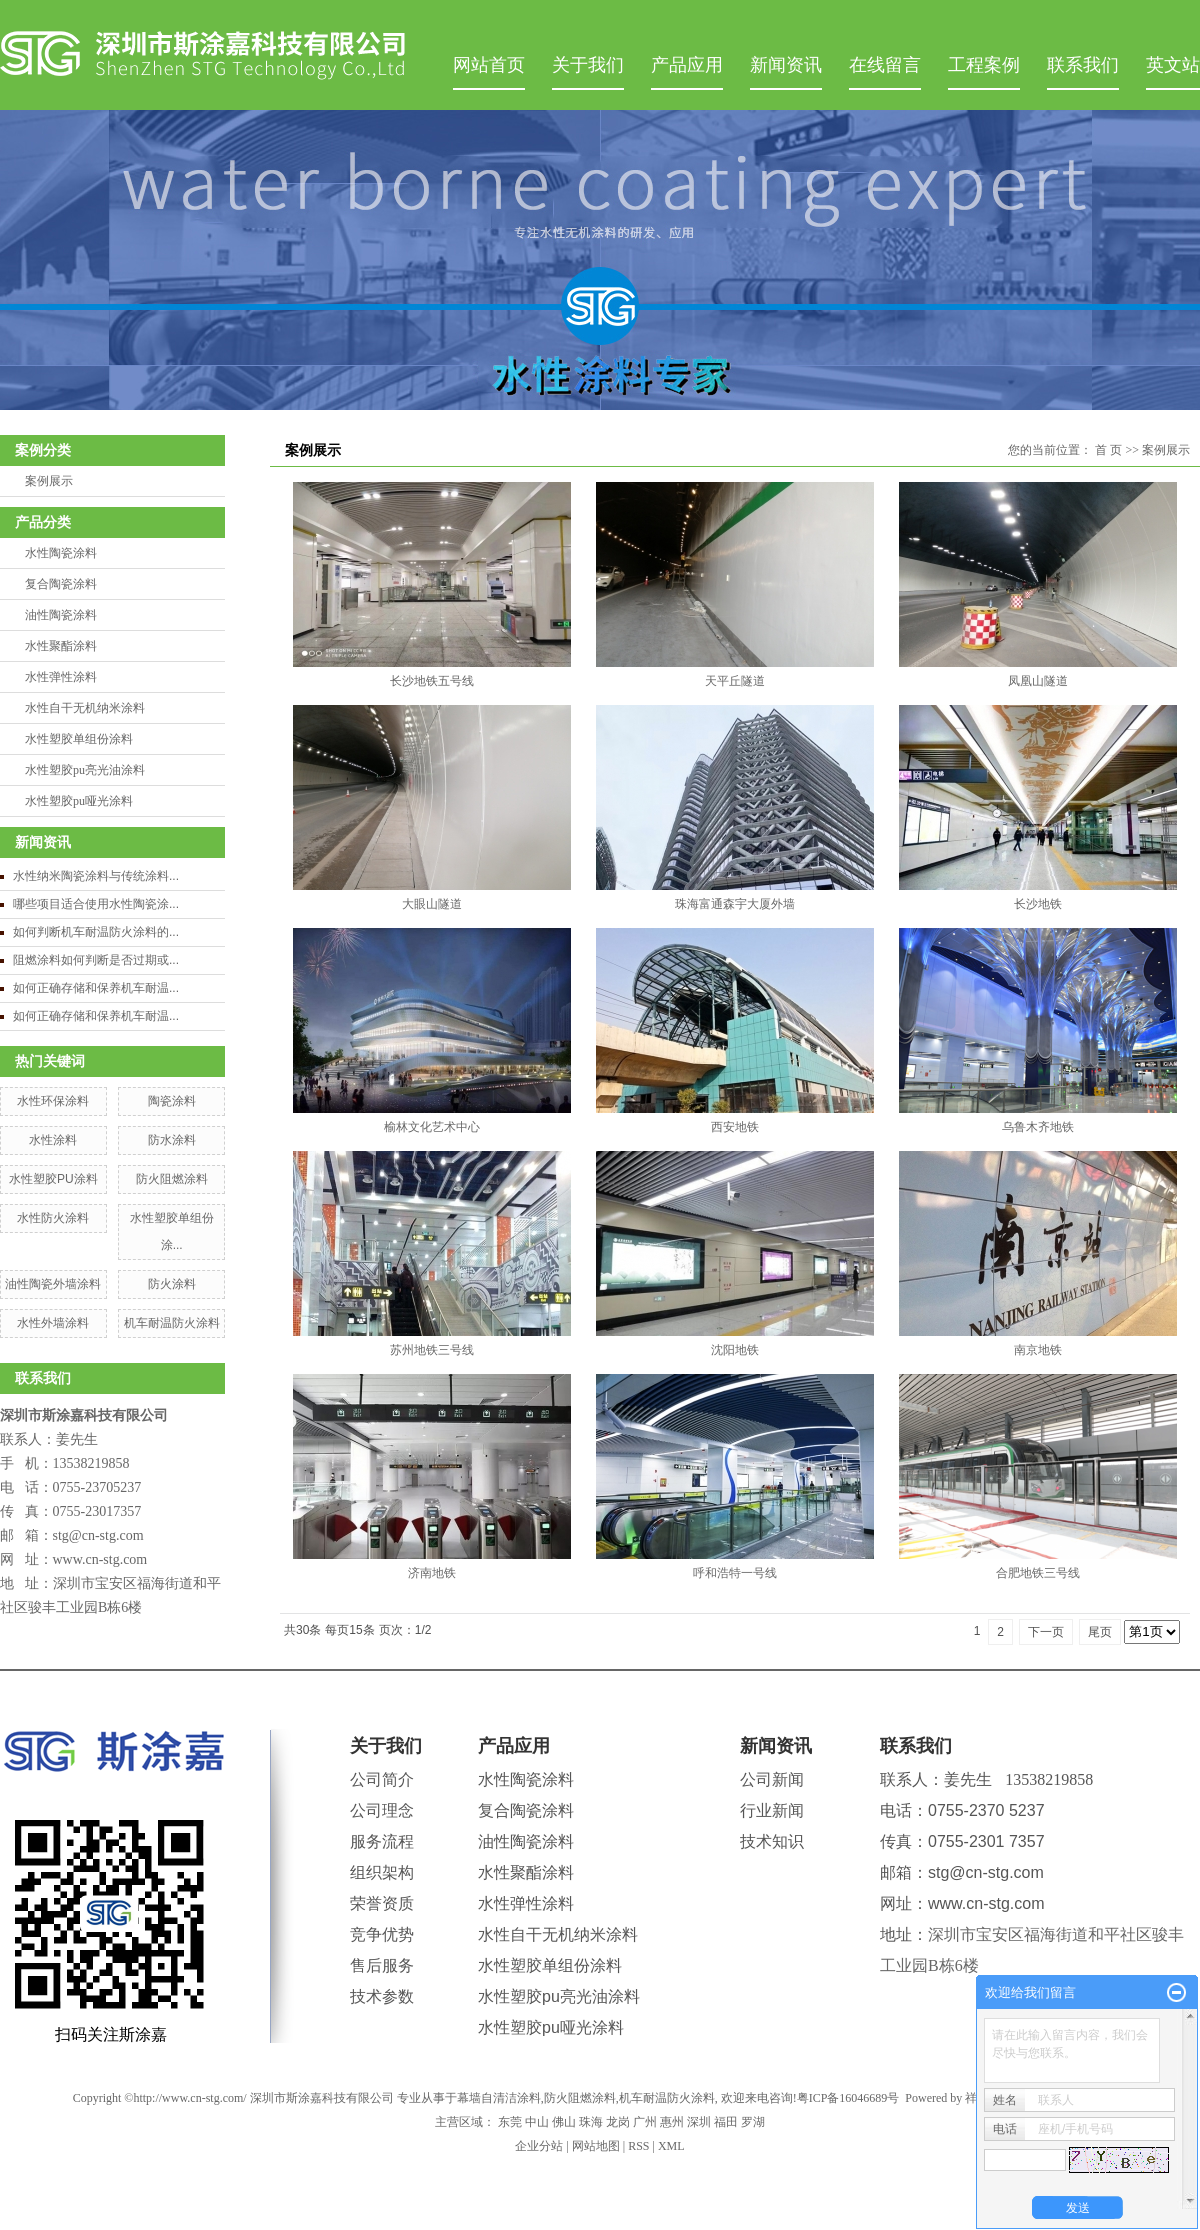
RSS (638, 2146)
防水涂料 (172, 1140)
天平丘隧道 (735, 681)
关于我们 (588, 65)
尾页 (1100, 1632)
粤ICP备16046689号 (848, 2098)
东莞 (510, 2122)
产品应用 (687, 65)
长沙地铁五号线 (432, 681)
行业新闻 (772, 1810)
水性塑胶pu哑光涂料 (79, 801)
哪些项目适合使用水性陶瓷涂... (96, 904)
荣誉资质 (382, 1903)
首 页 (1108, 450)
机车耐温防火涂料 (172, 1323)
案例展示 (49, 481)
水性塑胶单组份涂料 (79, 739)
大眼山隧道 (432, 904)
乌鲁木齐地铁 (1038, 1127)
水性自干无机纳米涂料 (85, 708)
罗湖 (753, 2122)
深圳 (699, 2122)
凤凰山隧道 (1038, 681)
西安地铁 (735, 1127)
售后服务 (382, 1965)
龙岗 (618, 2122)
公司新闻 (772, 1779)
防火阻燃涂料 (172, 1179)
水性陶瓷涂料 (61, 553)
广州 (645, 2122)
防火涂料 (172, 1284)
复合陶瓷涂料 (61, 584)
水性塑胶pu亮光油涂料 (85, 770)
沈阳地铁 (735, 1350)
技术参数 (382, 1996)
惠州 (672, 2122)
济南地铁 (432, 1573)
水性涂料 (53, 1140)
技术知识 (772, 1841)
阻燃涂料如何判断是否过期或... (96, 960)
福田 (726, 2122)
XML (671, 2146)
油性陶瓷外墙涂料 (53, 1284)
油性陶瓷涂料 (61, 615)
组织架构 (382, 1872)
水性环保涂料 (53, 1101)
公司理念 (382, 1810)
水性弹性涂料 (61, 677)
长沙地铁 (1038, 904)
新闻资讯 (786, 65)
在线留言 (885, 65)
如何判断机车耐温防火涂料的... (96, 932)
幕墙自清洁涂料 (499, 2098)
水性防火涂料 (53, 1218)
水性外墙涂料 (53, 1323)
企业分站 (539, 2146)
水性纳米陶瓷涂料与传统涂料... (96, 876)
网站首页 (489, 65)
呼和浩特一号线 (735, 1573)
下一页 (1046, 1632)
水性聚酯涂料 (61, 646)
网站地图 (596, 2146)
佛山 (564, 2122)
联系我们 (1083, 65)
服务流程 (382, 1841)
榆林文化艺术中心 (432, 1127)
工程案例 (984, 65)
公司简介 (382, 1779)
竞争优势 (382, 1934)
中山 (537, 2122)
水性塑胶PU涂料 (53, 1179)
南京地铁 (1038, 1350)
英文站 (1173, 65)
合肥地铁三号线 (1038, 1573)
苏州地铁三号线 (432, 1350)
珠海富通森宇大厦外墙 (735, 904)
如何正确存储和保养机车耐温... (96, 988)
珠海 (591, 2122)
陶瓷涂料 (172, 1101)
